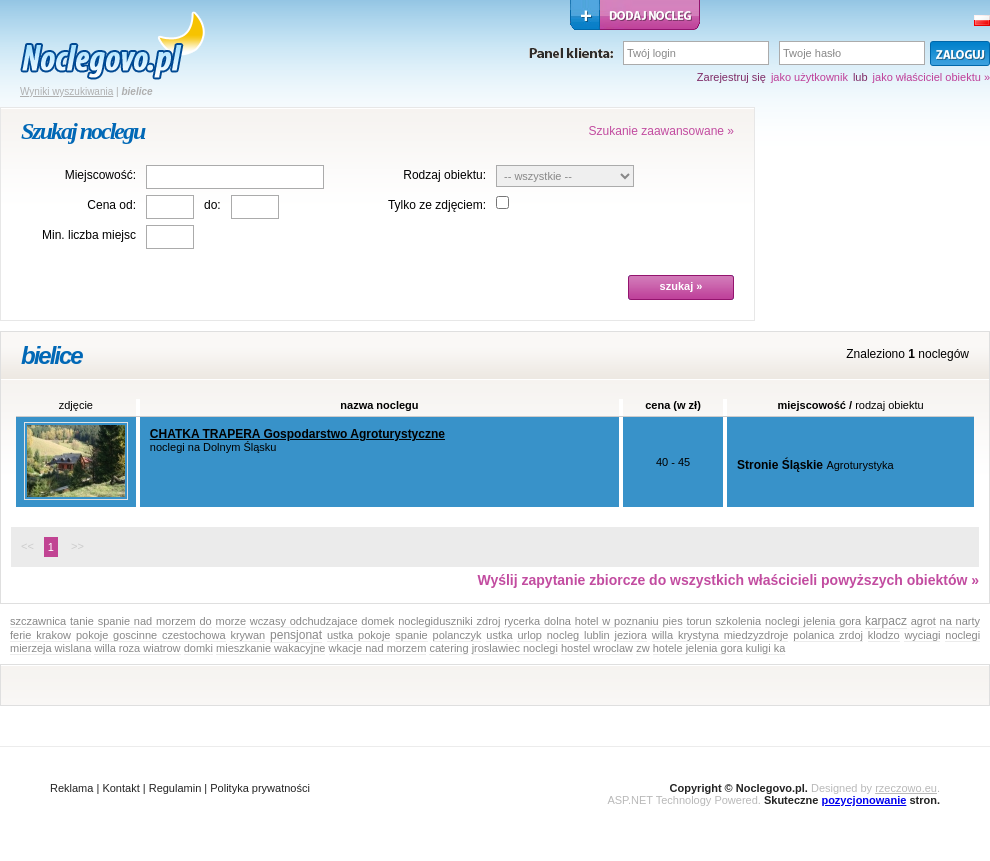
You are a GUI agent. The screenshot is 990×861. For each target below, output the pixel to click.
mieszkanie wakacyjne (270, 648)
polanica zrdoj (828, 635)
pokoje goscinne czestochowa (151, 635)
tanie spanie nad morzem (133, 621)
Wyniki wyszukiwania (66, 91)
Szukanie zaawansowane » (661, 131)
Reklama (71, 788)
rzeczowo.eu (906, 788)
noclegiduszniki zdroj (449, 621)
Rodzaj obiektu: (444, 175)
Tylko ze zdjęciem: (437, 205)
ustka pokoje (359, 635)
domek (377, 621)
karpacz (886, 621)
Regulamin (175, 788)
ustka (499, 635)
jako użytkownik (809, 77)
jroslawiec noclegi (515, 648)
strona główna (112, 46)
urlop (529, 635)
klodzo (884, 635)
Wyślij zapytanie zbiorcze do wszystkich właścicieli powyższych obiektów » (728, 580)
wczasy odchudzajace (304, 621)
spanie (411, 635)
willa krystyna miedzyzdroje (720, 635)
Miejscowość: (100, 175)
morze (231, 621)
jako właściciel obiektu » (931, 77)
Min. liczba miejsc (89, 235)
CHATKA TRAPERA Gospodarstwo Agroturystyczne (297, 434)
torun (698, 621)
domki (198, 648)
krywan (247, 635)
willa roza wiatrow (137, 648)
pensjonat (296, 635)
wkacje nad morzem (378, 648)
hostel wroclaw (597, 648)
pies (672, 621)
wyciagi (922, 635)
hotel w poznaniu (617, 621)
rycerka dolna (537, 621)
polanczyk (457, 635)
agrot (923, 621)
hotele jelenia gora (698, 648)
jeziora (630, 635)
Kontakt (120, 788)
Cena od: (111, 205)
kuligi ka (766, 648)
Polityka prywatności (260, 788)
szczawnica (38, 621)
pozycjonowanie (863, 800)
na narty (960, 621)
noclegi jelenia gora (813, 621)
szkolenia (738, 621)
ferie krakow (40, 635)
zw (642, 648)
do (205, 621)
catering (448, 648)
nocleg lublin (578, 635)
